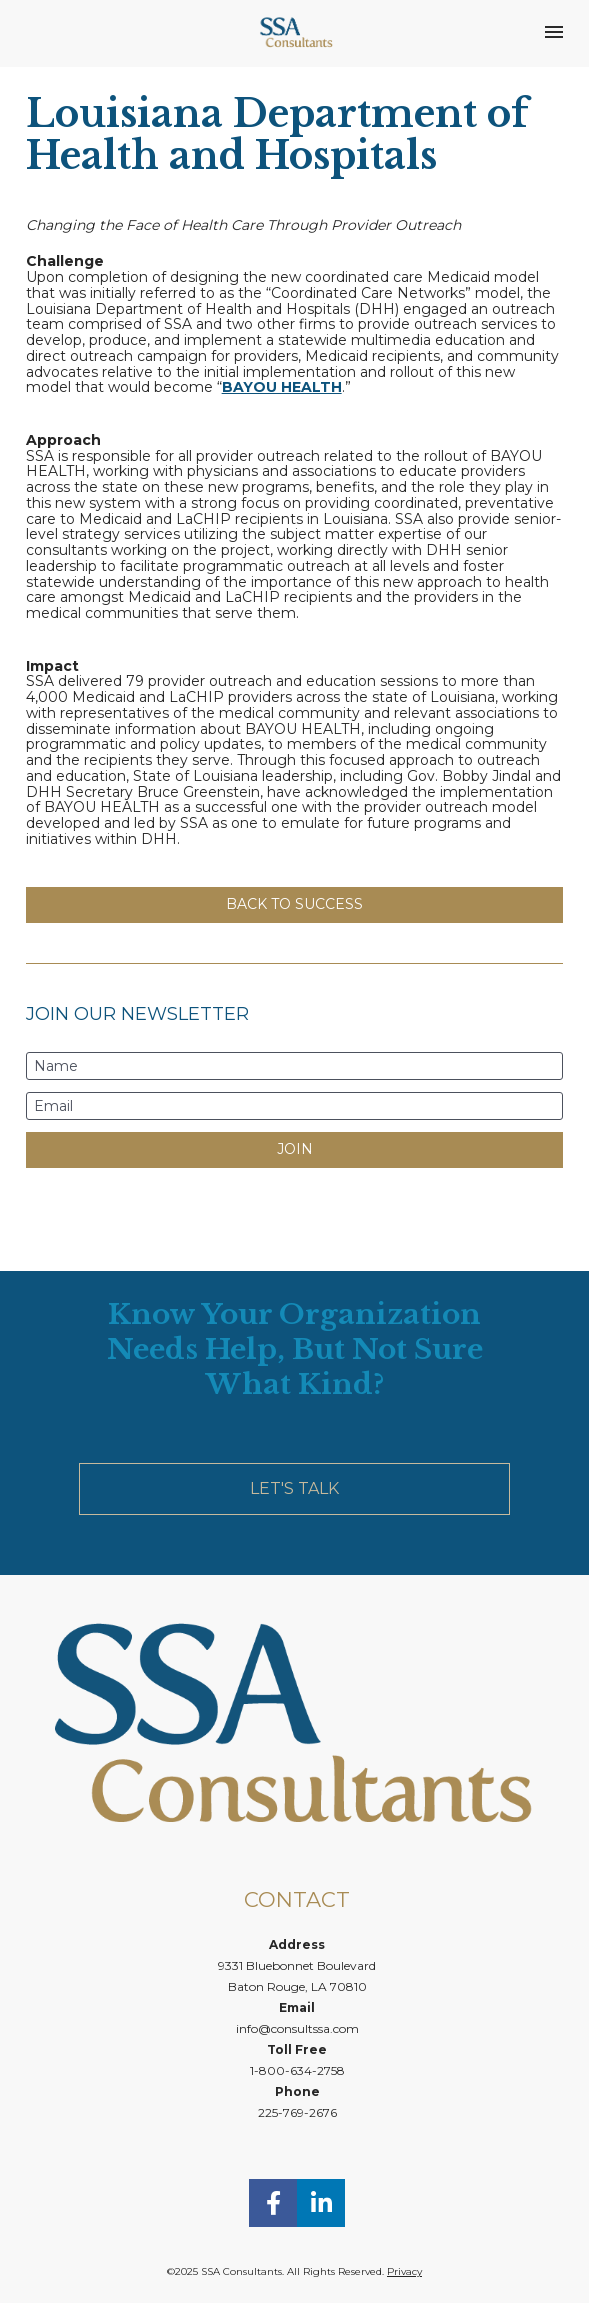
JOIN (295, 1149)
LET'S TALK (294, 1488)
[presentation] (295, 1212)
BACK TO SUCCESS (294, 904)
